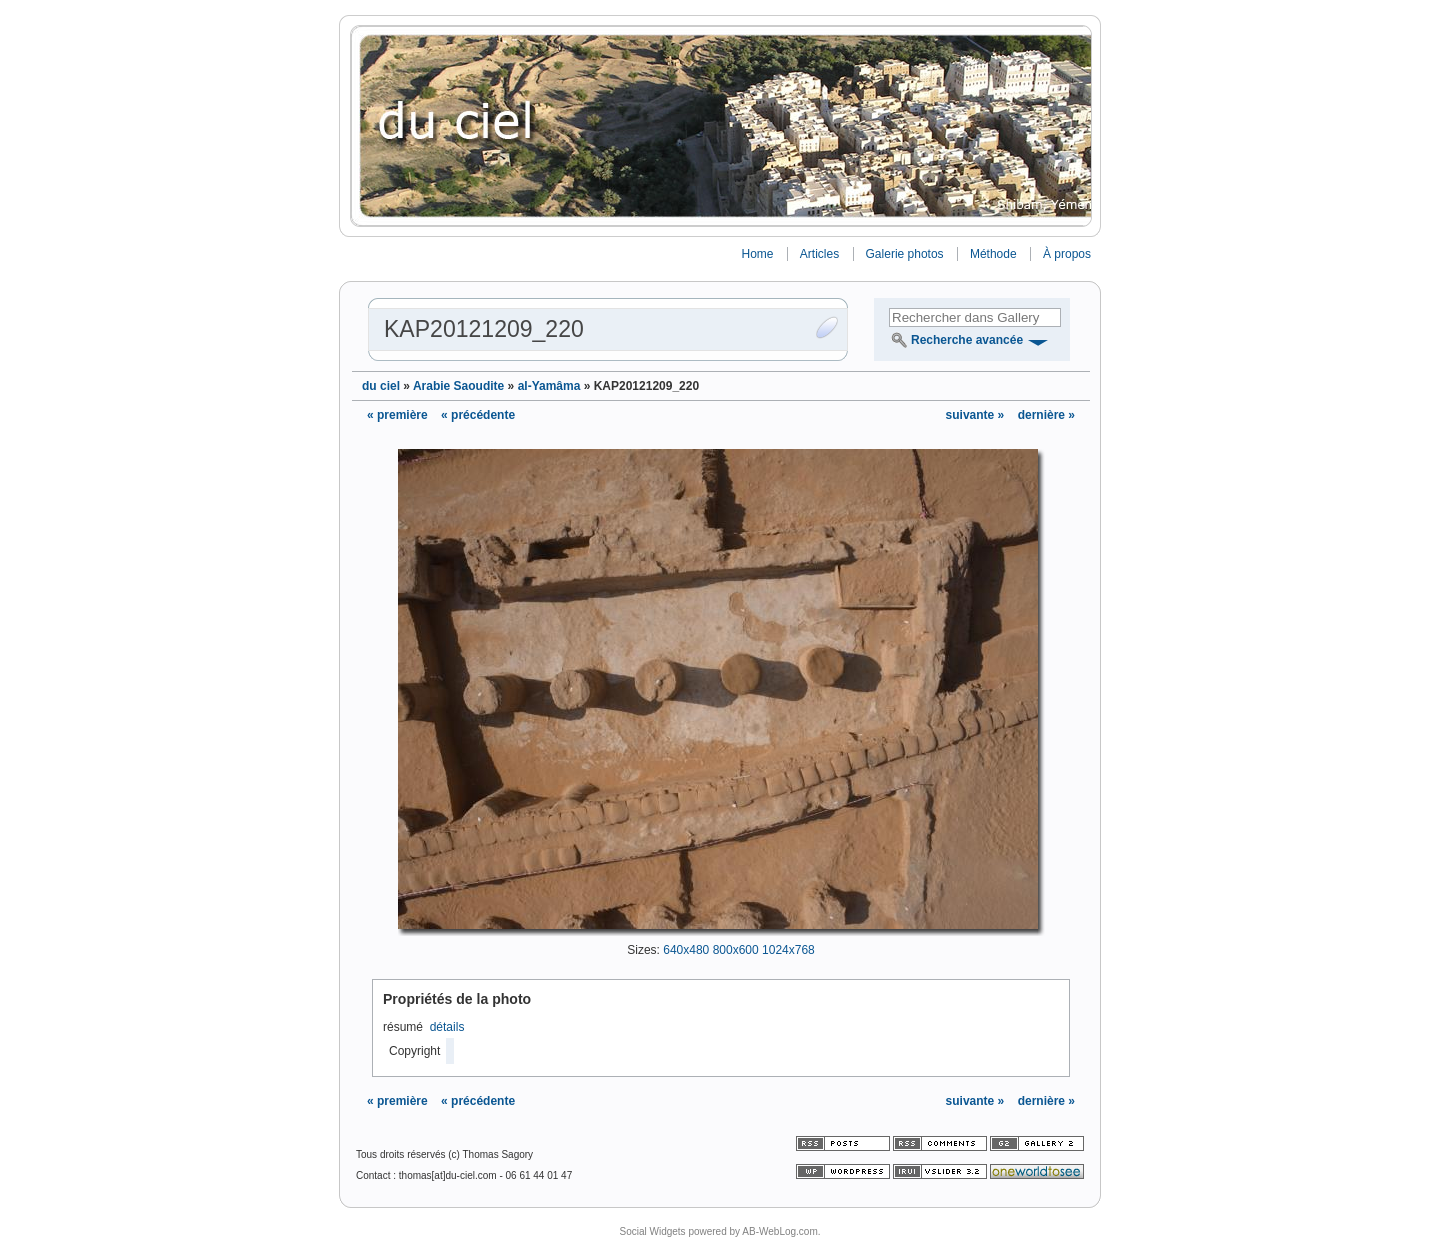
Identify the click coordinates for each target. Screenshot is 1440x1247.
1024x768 (788, 950)
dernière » (1046, 415)
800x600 (736, 950)
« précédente (478, 415)
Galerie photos (905, 254)
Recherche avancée (967, 340)
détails (447, 1027)
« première (397, 415)
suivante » (977, 415)
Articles (819, 254)
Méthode (993, 254)
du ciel (381, 386)
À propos (1067, 254)
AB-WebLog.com (779, 1231)
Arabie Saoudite (458, 386)
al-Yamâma (549, 386)
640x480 (686, 950)
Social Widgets (652, 1231)
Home (757, 254)
